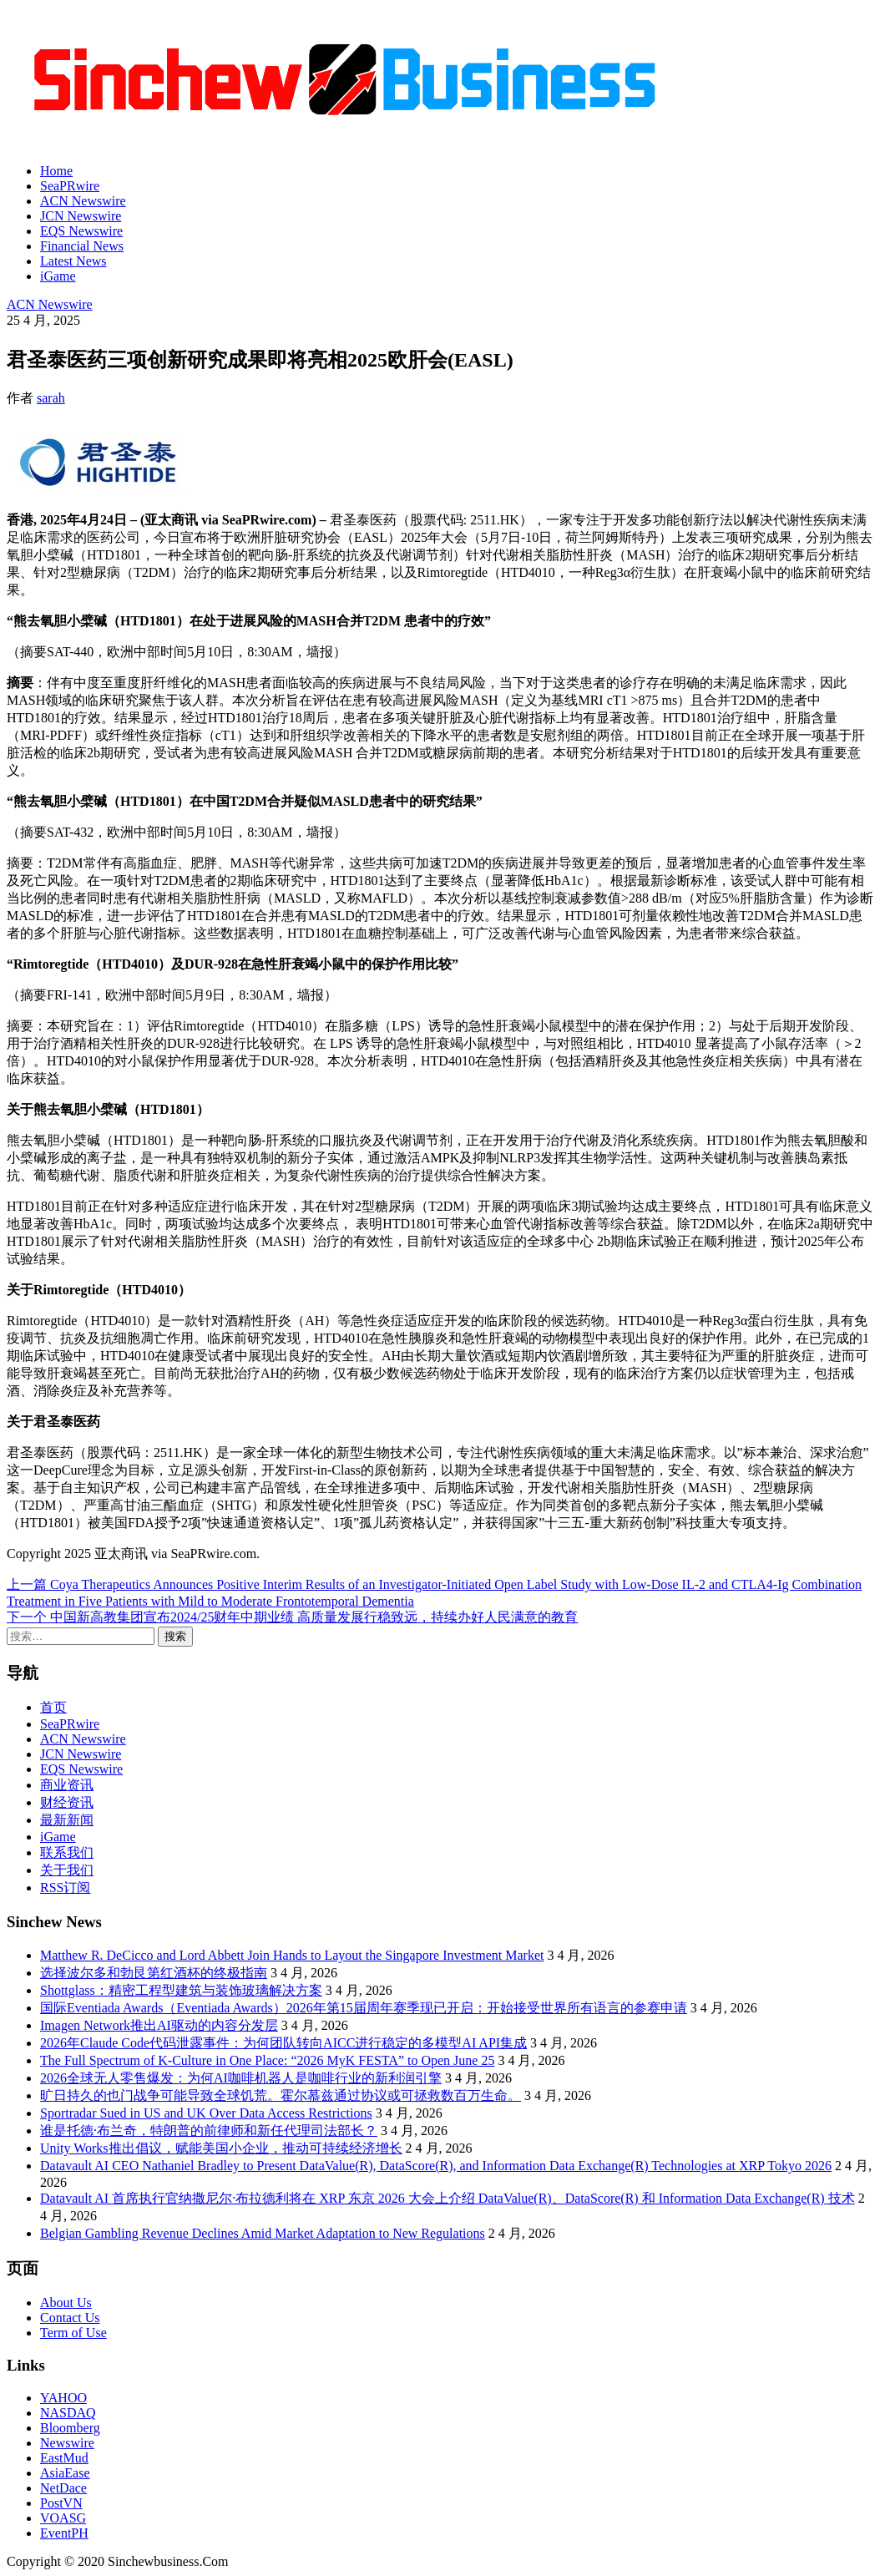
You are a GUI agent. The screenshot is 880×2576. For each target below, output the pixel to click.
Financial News (82, 246)
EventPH (64, 2533)
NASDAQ (68, 2413)
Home (56, 171)
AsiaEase (65, 2473)
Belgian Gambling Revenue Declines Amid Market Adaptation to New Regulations (262, 2233)
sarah (51, 398)
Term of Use (73, 2332)
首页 (53, 1707)
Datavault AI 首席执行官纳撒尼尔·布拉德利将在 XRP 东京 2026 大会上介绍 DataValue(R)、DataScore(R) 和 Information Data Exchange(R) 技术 (447, 2198)
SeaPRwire (69, 186)
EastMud (64, 2458)
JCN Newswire (80, 216)
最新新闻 (67, 1820)
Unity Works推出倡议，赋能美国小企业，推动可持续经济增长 (221, 2148)
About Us (66, 2302)
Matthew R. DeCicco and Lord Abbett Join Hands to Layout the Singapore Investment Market (292, 1955)
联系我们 (67, 1852)
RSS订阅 (65, 1887)
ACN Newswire (83, 201)
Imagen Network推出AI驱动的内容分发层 (159, 2025)
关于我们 (67, 1870)
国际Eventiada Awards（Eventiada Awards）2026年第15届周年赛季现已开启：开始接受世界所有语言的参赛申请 (363, 2008)
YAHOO (63, 2398)
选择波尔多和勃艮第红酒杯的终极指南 (153, 1973)
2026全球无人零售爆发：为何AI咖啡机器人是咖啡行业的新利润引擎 (241, 2078)
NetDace (63, 2488)
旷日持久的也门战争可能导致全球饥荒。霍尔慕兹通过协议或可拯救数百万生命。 (280, 2095)
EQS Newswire (81, 231)
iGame (58, 276)
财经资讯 (67, 1802)
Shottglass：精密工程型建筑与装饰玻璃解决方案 (181, 1990)
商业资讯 (67, 1785)
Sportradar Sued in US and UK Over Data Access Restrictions (206, 2113)
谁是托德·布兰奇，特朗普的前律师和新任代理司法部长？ (208, 2130)
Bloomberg (70, 2428)
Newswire (67, 2443)
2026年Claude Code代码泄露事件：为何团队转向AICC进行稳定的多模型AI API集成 (283, 2043)
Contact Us (70, 2317)
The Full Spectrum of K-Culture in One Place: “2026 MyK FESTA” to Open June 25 (267, 2060)
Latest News (73, 261)
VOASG (63, 2518)
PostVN (61, 2503)
